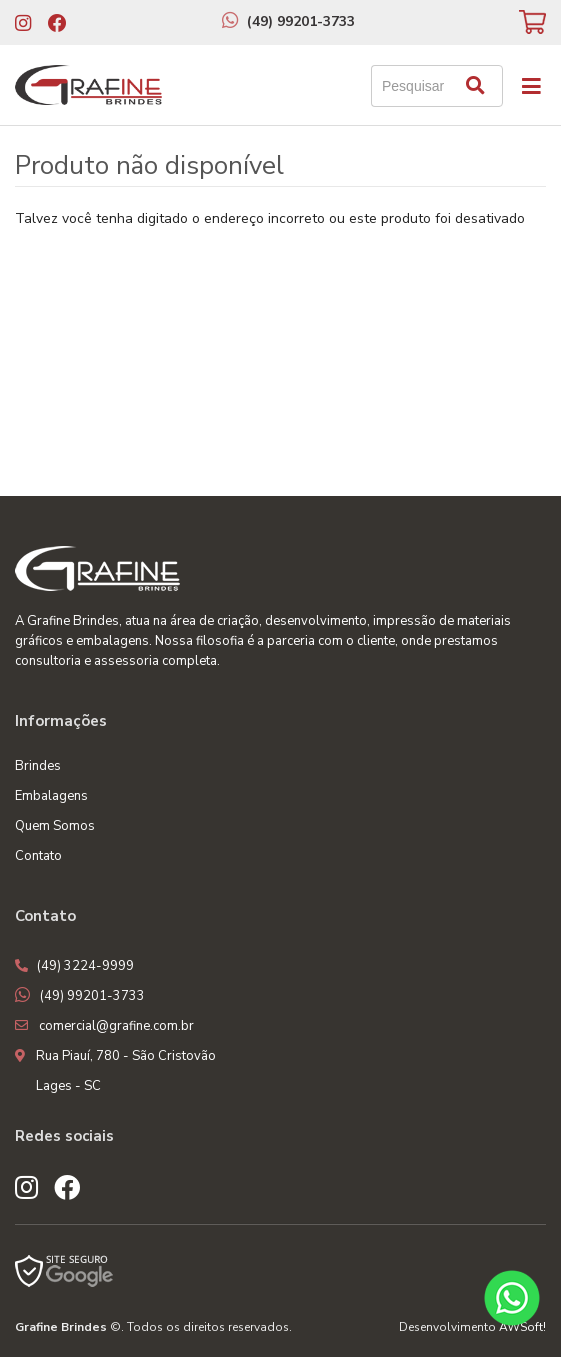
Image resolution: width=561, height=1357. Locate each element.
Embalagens (51, 796)
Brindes (38, 766)
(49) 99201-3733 (301, 21)
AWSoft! (522, 1327)
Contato (38, 856)
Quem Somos (55, 826)
